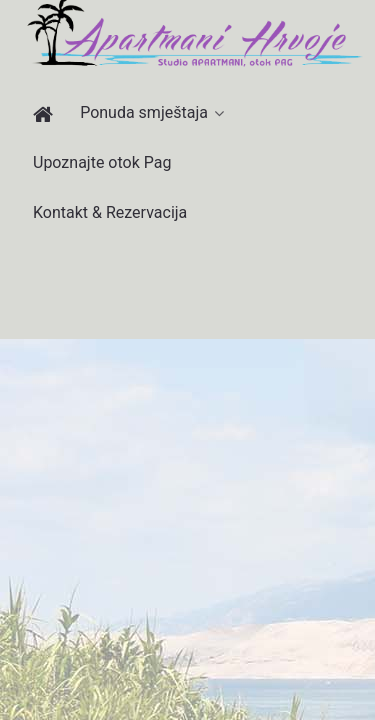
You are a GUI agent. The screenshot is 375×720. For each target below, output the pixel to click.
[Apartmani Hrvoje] (46, 114)
